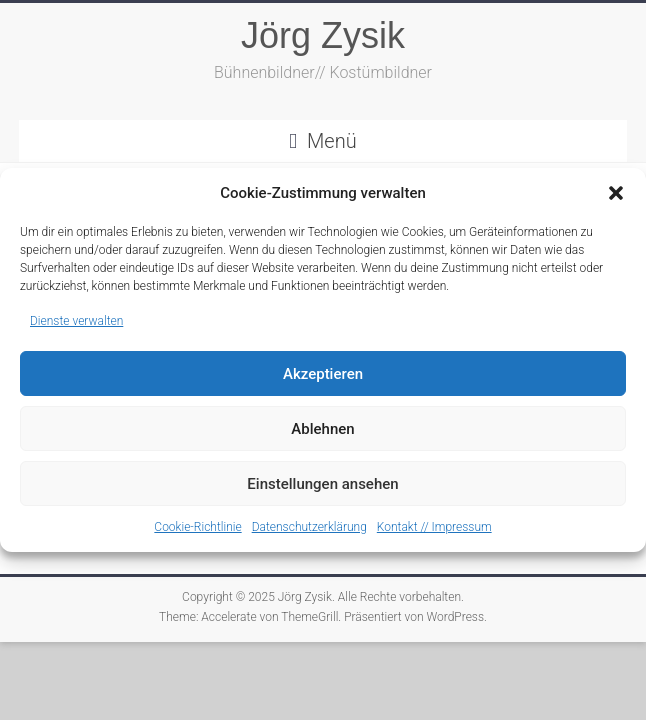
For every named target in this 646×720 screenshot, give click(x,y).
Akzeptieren (323, 374)
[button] (616, 193)
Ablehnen (322, 429)
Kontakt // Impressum (434, 527)
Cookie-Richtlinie (197, 527)
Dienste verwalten (76, 321)
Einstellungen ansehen (322, 484)
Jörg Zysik (323, 35)
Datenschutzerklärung (309, 527)
